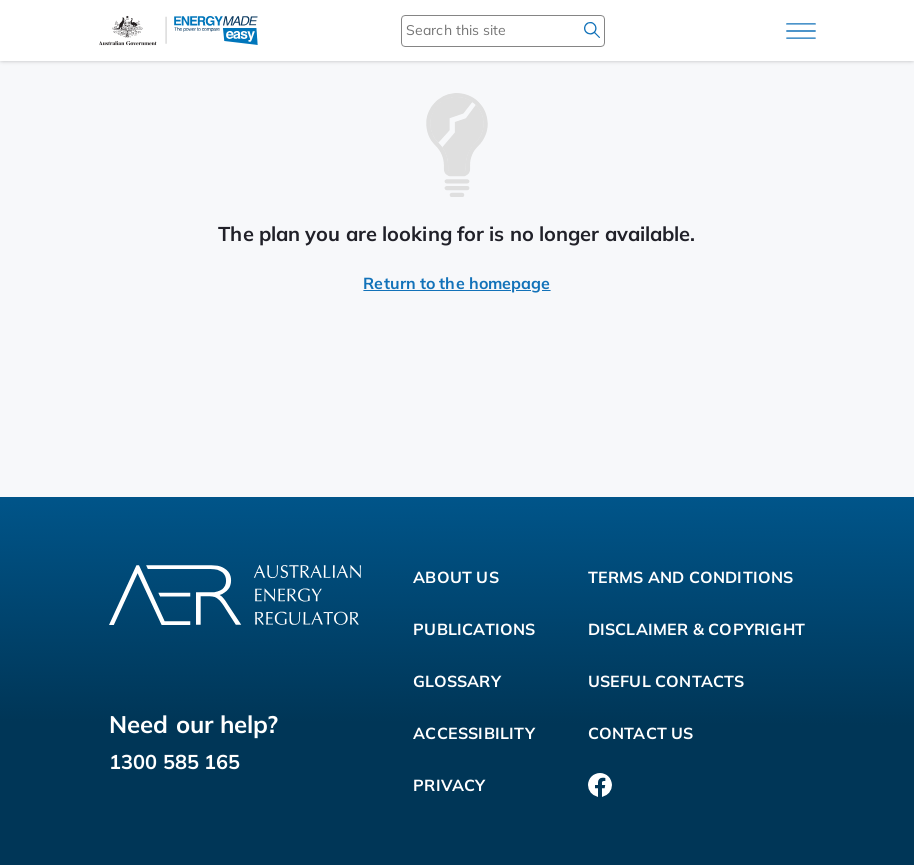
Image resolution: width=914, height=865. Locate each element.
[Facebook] (600, 785)
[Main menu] (801, 31)
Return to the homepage (456, 283)
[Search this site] (474, 30)
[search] (592, 30)
